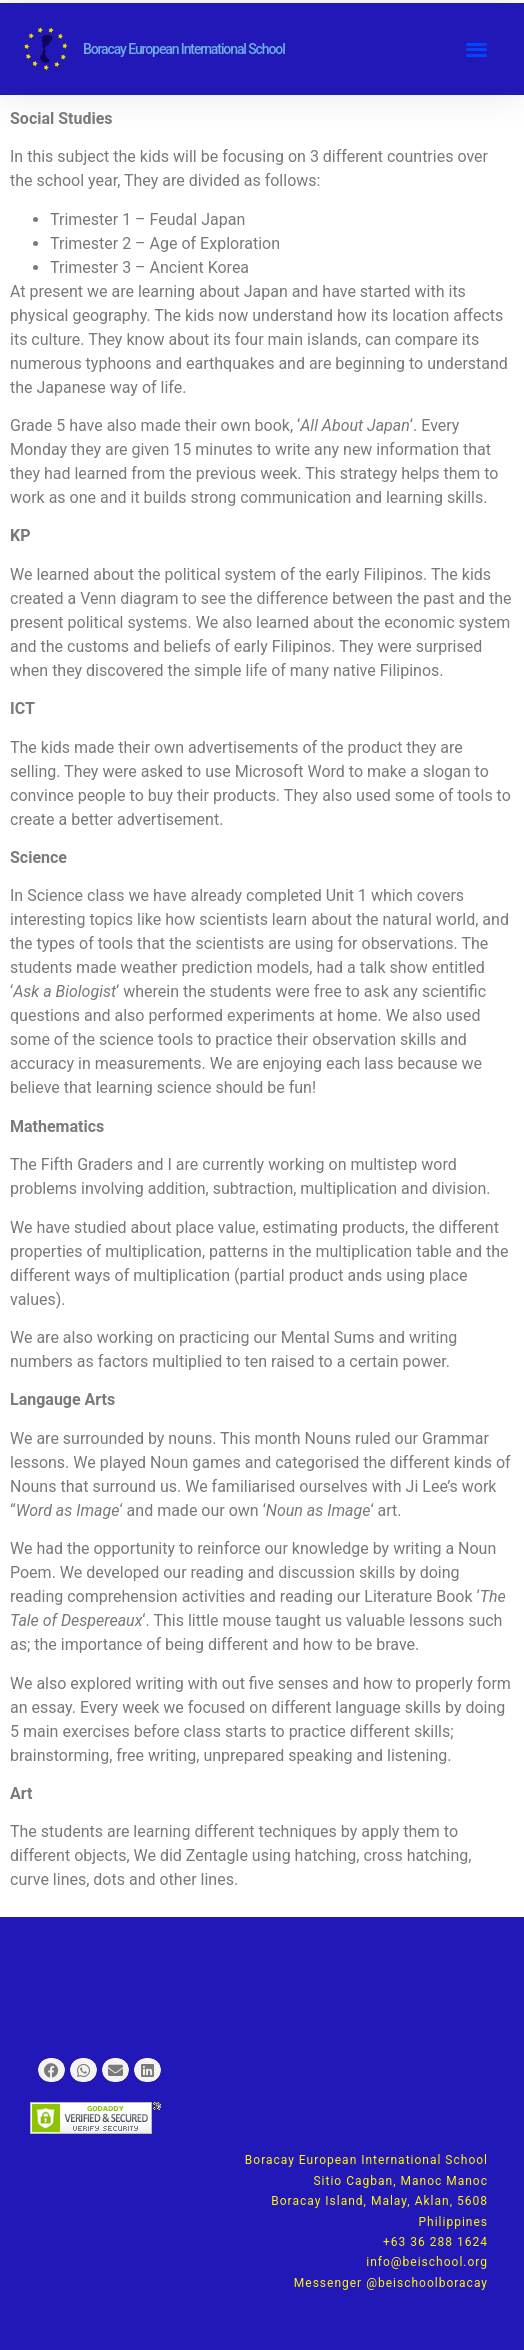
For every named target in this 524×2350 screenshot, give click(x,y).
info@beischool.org (427, 2262)
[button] (476, 49)
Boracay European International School (184, 49)
